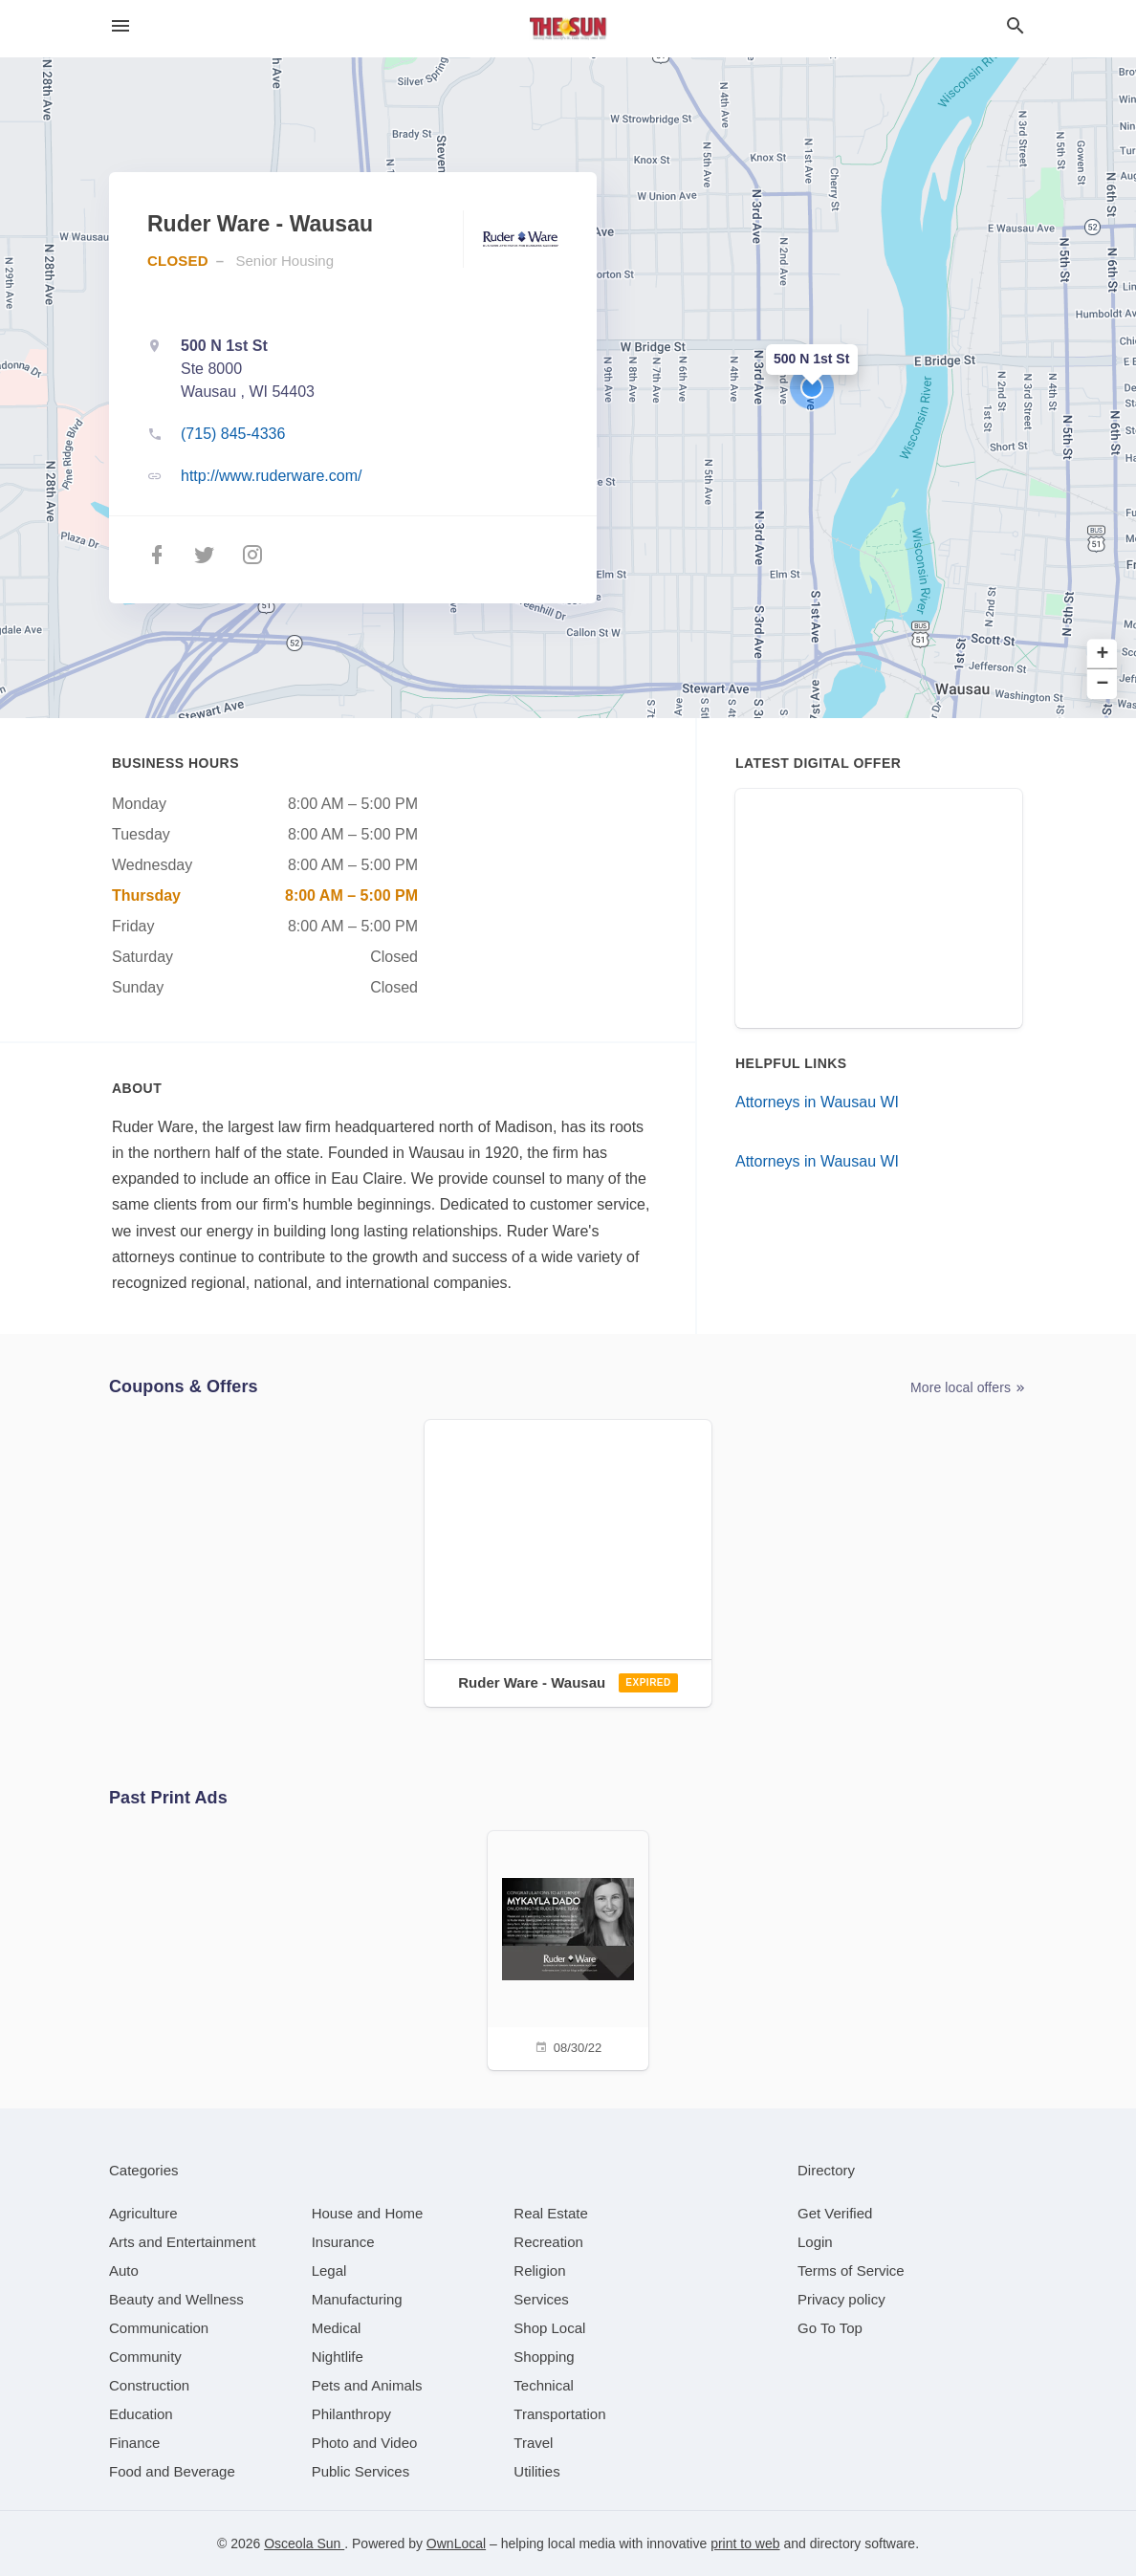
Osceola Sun (304, 2543)
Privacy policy (841, 2299)
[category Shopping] (543, 2356)
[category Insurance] (343, 2242)
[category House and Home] (368, 2213)
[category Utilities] (536, 2471)
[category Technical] (543, 2385)
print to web (744, 2543)
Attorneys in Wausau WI (817, 1102)
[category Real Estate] (550, 2213)
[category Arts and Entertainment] (182, 2242)
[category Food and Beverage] (172, 2471)
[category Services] (541, 2299)
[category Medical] (336, 2328)
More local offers (968, 1388)
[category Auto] (124, 2270)
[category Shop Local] (549, 2328)
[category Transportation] (559, 2414)
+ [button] (1103, 654)
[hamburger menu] (120, 26)
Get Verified (834, 2213)
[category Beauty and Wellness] (176, 2299)
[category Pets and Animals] (367, 2385)
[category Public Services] (361, 2471)
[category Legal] (329, 2270)
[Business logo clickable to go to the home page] (568, 28)
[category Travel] (533, 2442)
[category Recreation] (548, 2242)
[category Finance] (134, 2442)
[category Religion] (539, 2270)
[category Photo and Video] (365, 2442)
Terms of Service (851, 2270)
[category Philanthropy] (351, 2414)
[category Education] (141, 2414)
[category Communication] (158, 2328)
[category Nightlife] (337, 2356)
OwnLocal (456, 2543)
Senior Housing (284, 260)
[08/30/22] (568, 1948)
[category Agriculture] (143, 2213)
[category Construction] (149, 2385)
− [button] (1103, 684)
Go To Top (830, 2328)
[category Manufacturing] (357, 2299)
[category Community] (145, 2356)
